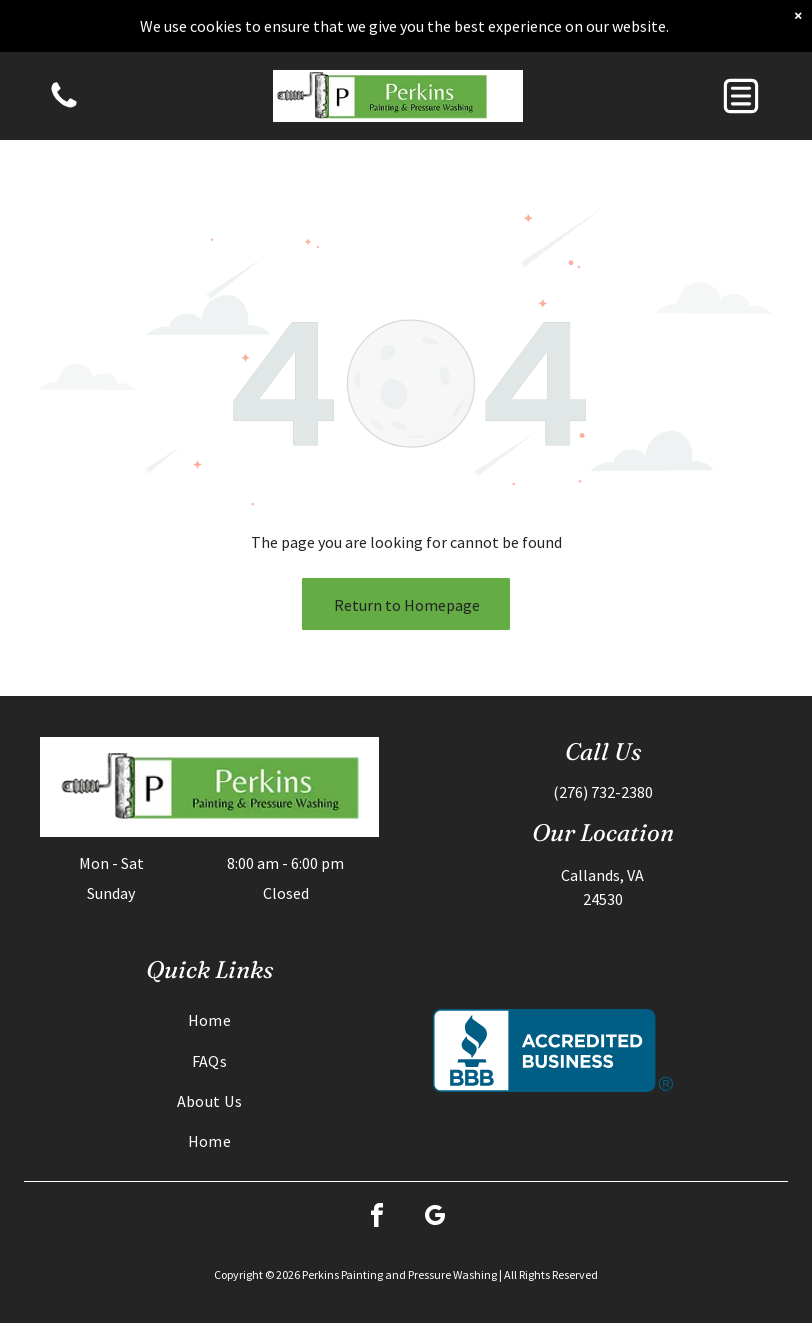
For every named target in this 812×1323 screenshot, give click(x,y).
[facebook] (377, 1218)
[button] (741, 96)
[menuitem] (209, 1020)
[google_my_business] (435, 1218)
